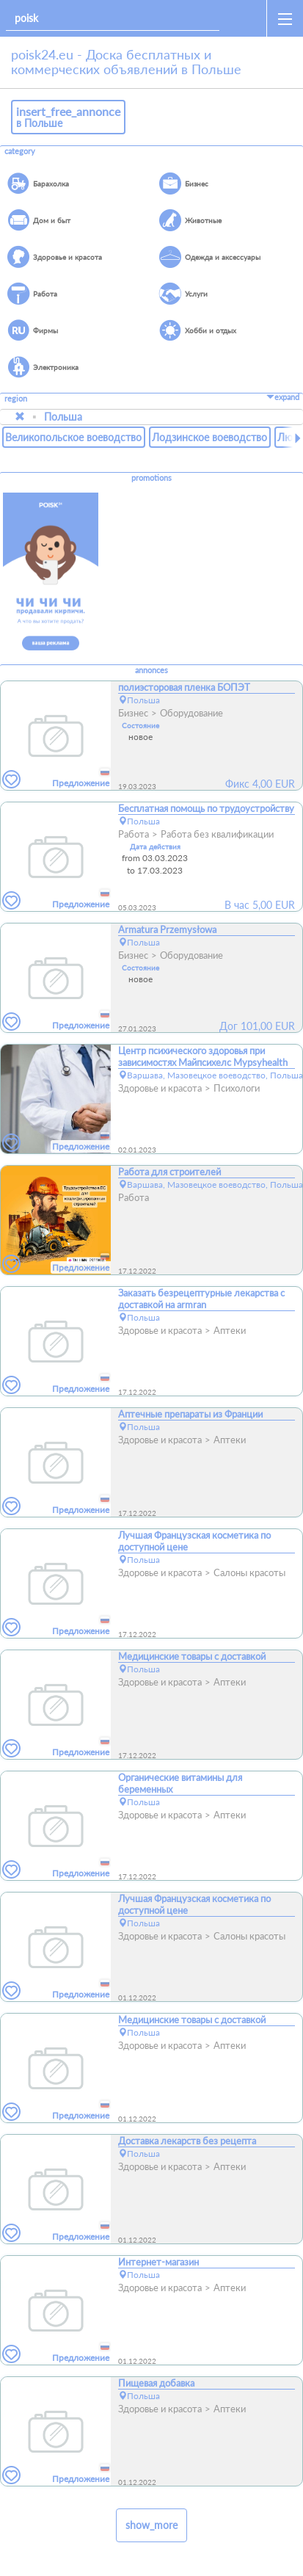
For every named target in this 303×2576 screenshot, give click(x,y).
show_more (151, 2525)
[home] (245, 18)
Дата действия (155, 846)
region (15, 399)
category (19, 151)
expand (282, 397)
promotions (151, 478)
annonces (151, 670)
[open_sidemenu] (284, 18)
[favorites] (12, 780)
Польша (63, 416)
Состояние (140, 725)
